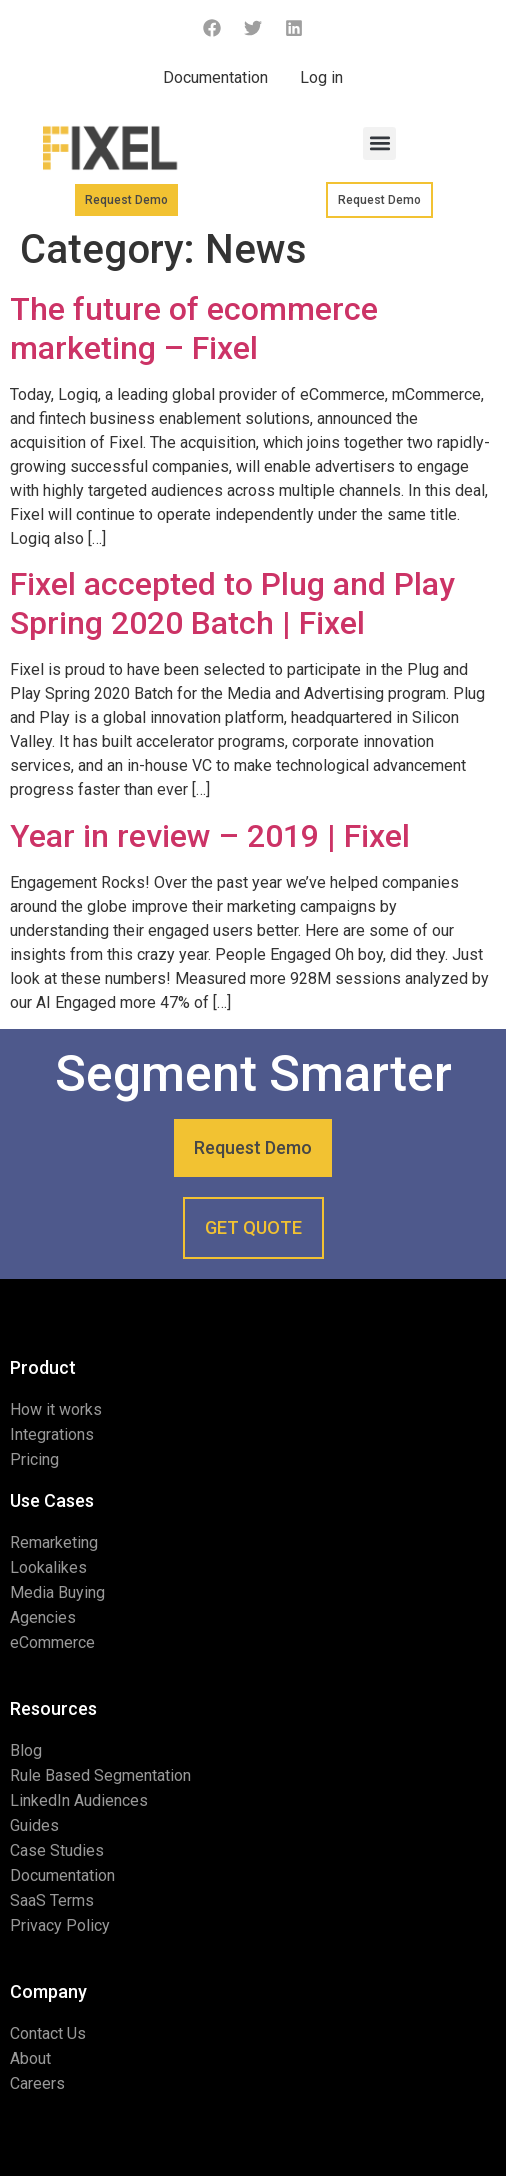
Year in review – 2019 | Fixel (210, 836)
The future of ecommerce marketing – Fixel (194, 328)
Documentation (215, 77)
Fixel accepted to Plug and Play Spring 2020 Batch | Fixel (232, 603)
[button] (379, 143)
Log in (321, 77)
